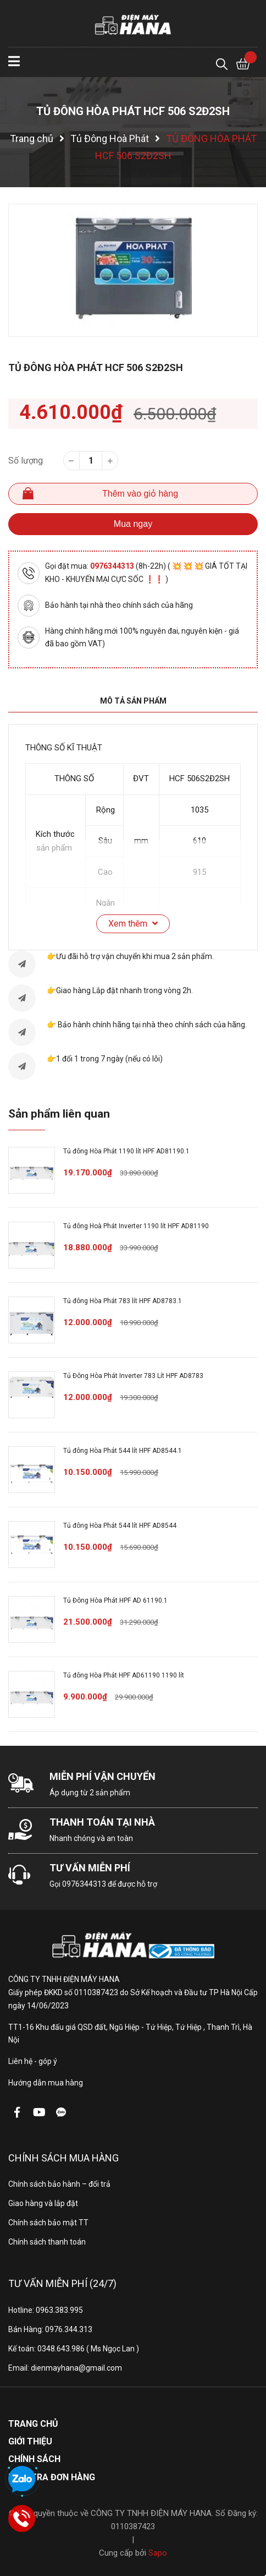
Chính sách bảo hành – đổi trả (59, 2184)
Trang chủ (33, 2424)
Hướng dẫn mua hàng (45, 2082)
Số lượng (25, 460)
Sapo (157, 2553)
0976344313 (113, 566)
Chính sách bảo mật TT (48, 2222)
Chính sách (34, 2459)
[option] (133, 270)
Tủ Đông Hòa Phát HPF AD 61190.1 (115, 1600)
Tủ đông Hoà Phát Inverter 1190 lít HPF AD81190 (136, 1226)
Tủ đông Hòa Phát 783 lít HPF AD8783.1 (122, 1301)
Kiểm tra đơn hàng (51, 2477)
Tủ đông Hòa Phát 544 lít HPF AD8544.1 (122, 1451)
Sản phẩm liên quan (59, 1113)
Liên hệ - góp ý (32, 2061)
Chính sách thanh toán (47, 2241)
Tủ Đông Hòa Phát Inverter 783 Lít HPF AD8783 (133, 1376)
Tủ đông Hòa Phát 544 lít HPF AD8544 (119, 1525)
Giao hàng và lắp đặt (43, 2203)
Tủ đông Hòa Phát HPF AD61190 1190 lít (123, 1675)
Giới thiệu (30, 2441)
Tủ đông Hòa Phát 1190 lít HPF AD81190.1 (126, 1151)
